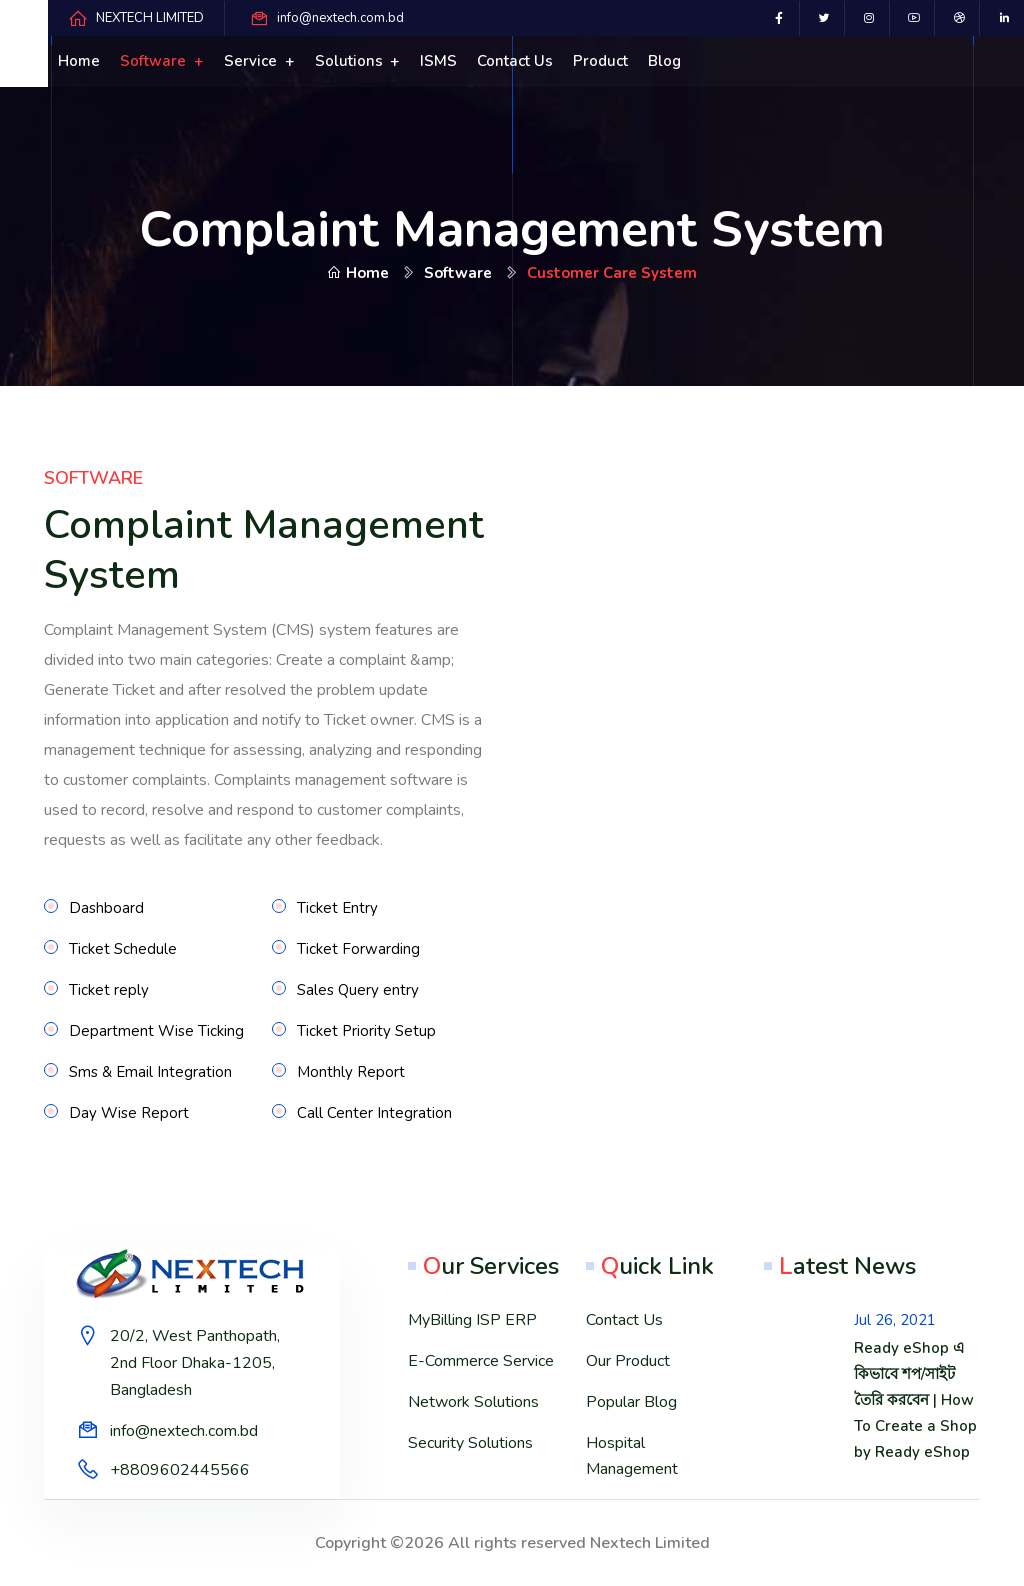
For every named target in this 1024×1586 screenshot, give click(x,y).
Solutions (351, 61)
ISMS (438, 61)
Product (600, 61)
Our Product (628, 1361)
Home (79, 61)
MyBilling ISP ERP (472, 1320)
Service (252, 61)
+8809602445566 (180, 1470)
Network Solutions (473, 1402)
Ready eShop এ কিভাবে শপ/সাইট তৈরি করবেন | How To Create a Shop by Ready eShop (915, 1400)
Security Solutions (470, 1443)
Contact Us (624, 1320)
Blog (664, 61)
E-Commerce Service (481, 1361)
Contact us (515, 61)
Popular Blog (631, 1402)
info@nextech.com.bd (340, 18)
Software (155, 61)
